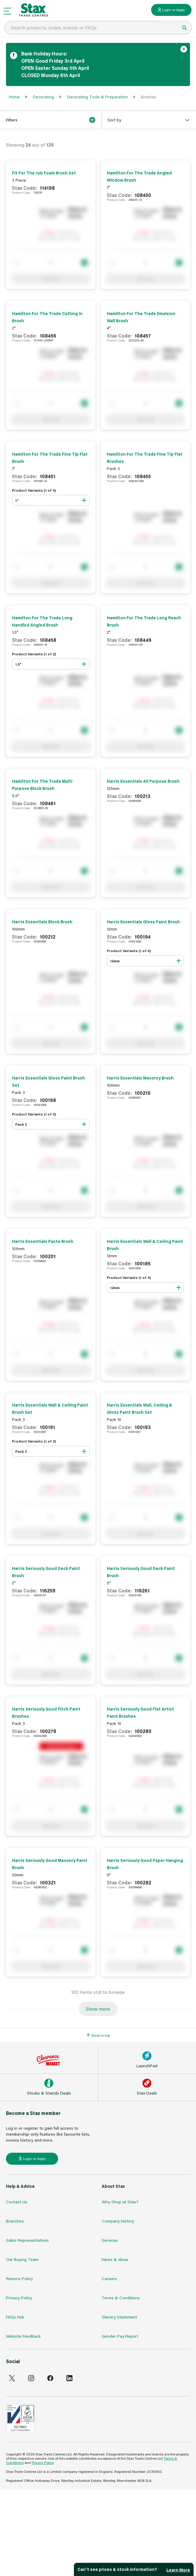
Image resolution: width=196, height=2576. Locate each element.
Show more (98, 2009)
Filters (50, 120)
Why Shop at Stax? (120, 2202)
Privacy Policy (19, 2298)
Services (110, 2240)
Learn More (178, 2570)
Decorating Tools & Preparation (97, 97)
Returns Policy (19, 2278)
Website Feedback (23, 2336)
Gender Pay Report (120, 2336)
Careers (109, 2278)
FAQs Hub (15, 2317)
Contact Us (16, 2202)
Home (14, 97)
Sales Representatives (27, 2240)
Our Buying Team (22, 2259)
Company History (118, 2221)
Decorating (43, 97)
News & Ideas (115, 2259)
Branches (15, 2221)
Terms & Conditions (121, 2298)
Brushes (148, 97)
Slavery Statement (119, 2317)
